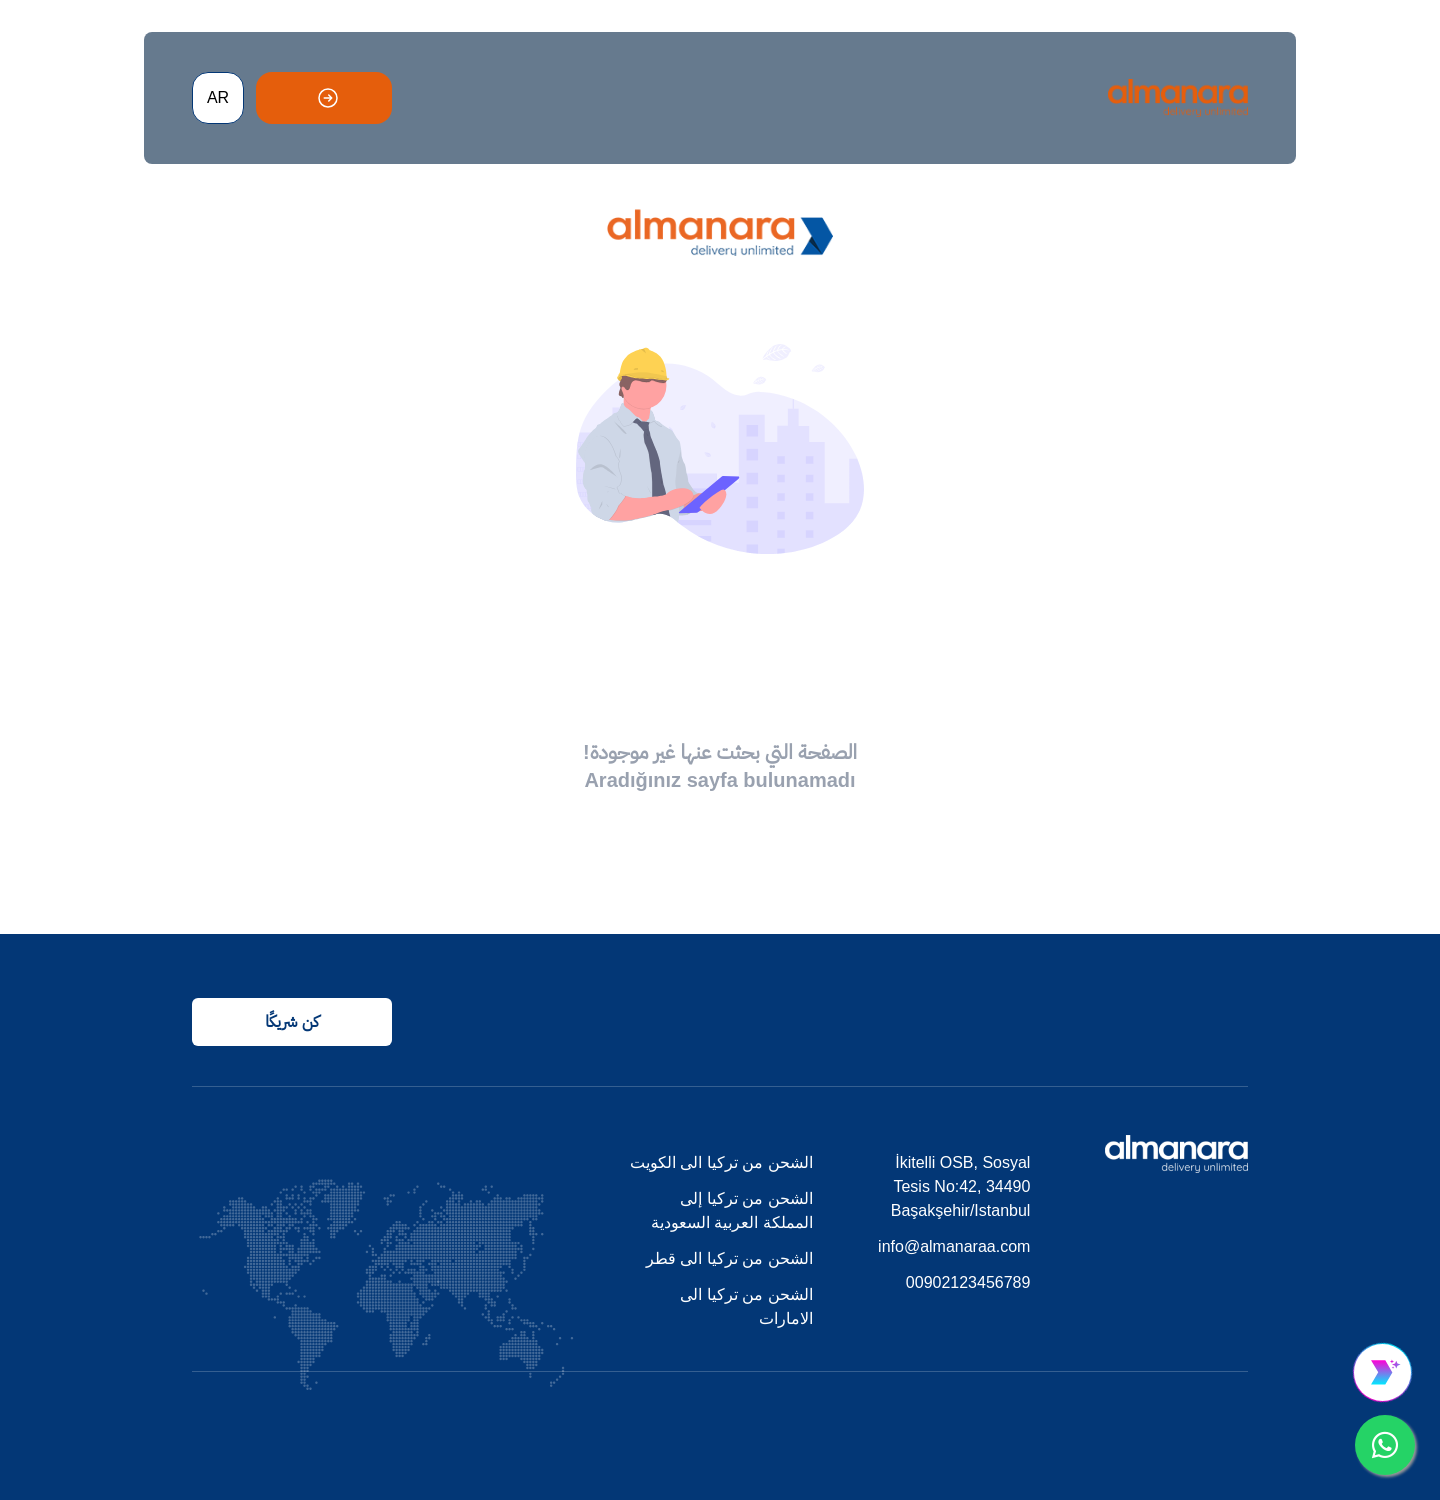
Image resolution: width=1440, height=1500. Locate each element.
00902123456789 (968, 1282)
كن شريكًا (291, 1021)
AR (218, 97)
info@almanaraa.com (954, 1246)
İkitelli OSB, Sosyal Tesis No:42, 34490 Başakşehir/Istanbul (961, 1186)
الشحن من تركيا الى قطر (729, 1258)
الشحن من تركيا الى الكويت (721, 1162)
